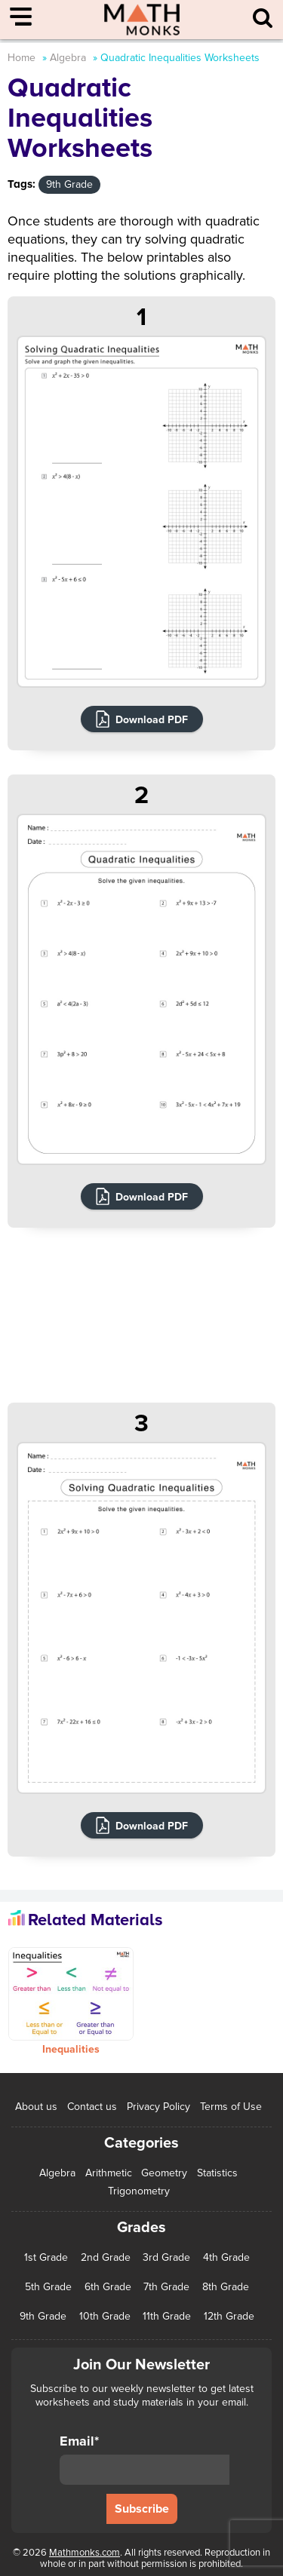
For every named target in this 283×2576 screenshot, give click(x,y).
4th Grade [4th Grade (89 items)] (226, 2258)
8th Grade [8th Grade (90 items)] (225, 2287)
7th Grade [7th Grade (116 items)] (166, 2287)
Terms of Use (231, 2106)
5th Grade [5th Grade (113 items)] (48, 2287)
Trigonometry (139, 2191)
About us (36, 2106)
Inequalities (71, 2049)
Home (21, 57)
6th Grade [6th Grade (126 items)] (108, 2287)
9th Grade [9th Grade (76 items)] (43, 2317)
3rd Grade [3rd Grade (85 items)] (166, 2258)
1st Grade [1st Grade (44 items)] (46, 2258)
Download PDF (151, 719)
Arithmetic (108, 2173)
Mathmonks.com (84, 2553)
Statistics (217, 2173)
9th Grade (69, 184)
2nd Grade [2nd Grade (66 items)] (106, 2258)
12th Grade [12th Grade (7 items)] (229, 2317)
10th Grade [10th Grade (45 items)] (105, 2317)
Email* (144, 2459)
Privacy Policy (158, 2106)
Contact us (92, 2106)
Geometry (164, 2173)
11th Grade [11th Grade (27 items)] (167, 2317)
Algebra (68, 57)
